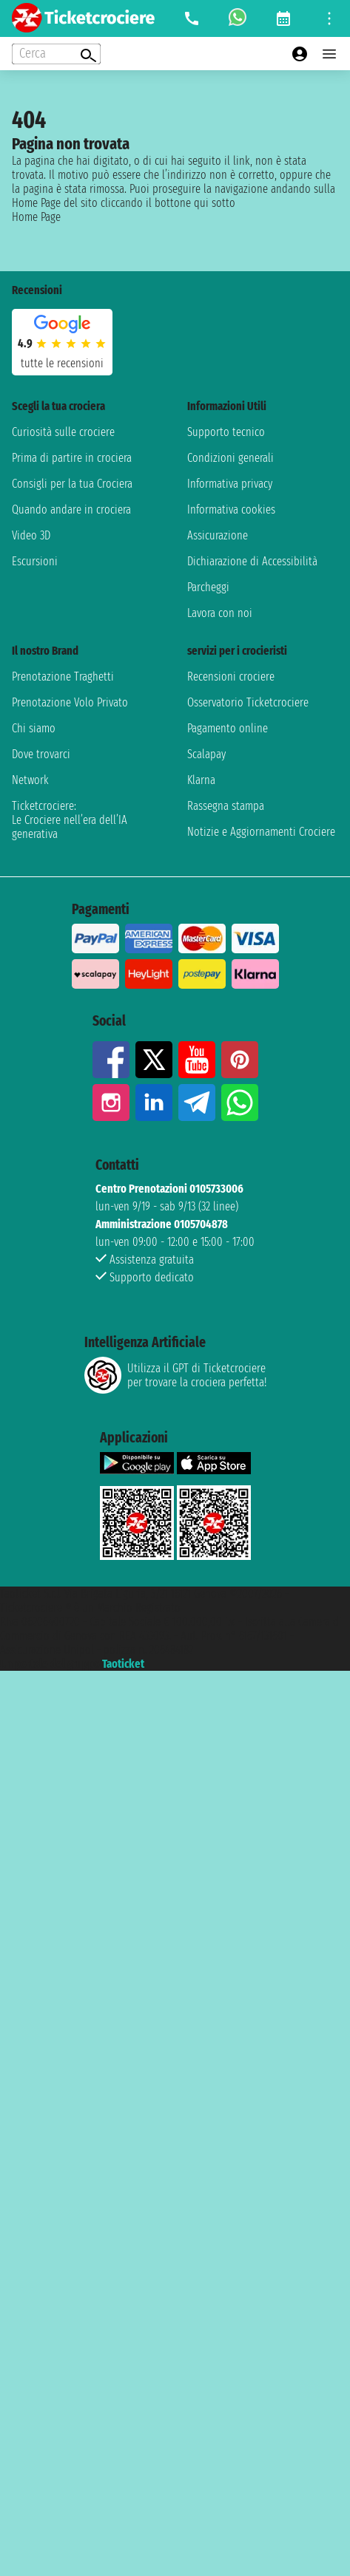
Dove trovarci (41, 754)
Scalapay (206, 754)
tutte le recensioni (62, 363)
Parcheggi (208, 587)
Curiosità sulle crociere (63, 432)
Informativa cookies (231, 509)
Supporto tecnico (226, 432)
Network (30, 780)
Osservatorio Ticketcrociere (248, 702)
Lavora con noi (219, 613)
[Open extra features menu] (56, 54)
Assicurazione (217, 535)
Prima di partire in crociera (72, 458)
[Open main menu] (329, 54)
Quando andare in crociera (71, 509)
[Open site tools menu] (329, 18)
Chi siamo (33, 728)
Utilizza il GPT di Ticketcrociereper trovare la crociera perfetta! (175, 1375)
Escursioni (35, 561)
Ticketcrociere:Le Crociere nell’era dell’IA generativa (69, 820)
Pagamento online (227, 728)
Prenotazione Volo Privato (70, 702)
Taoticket (123, 1664)
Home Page (36, 217)
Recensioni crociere (231, 676)
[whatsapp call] (237, 18)
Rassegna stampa (225, 806)
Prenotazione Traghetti (63, 676)
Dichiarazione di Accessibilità (252, 561)
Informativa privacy (229, 484)
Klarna (201, 780)
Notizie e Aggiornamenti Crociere (261, 832)
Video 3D (31, 535)
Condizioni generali (230, 458)
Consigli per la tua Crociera (72, 484)
